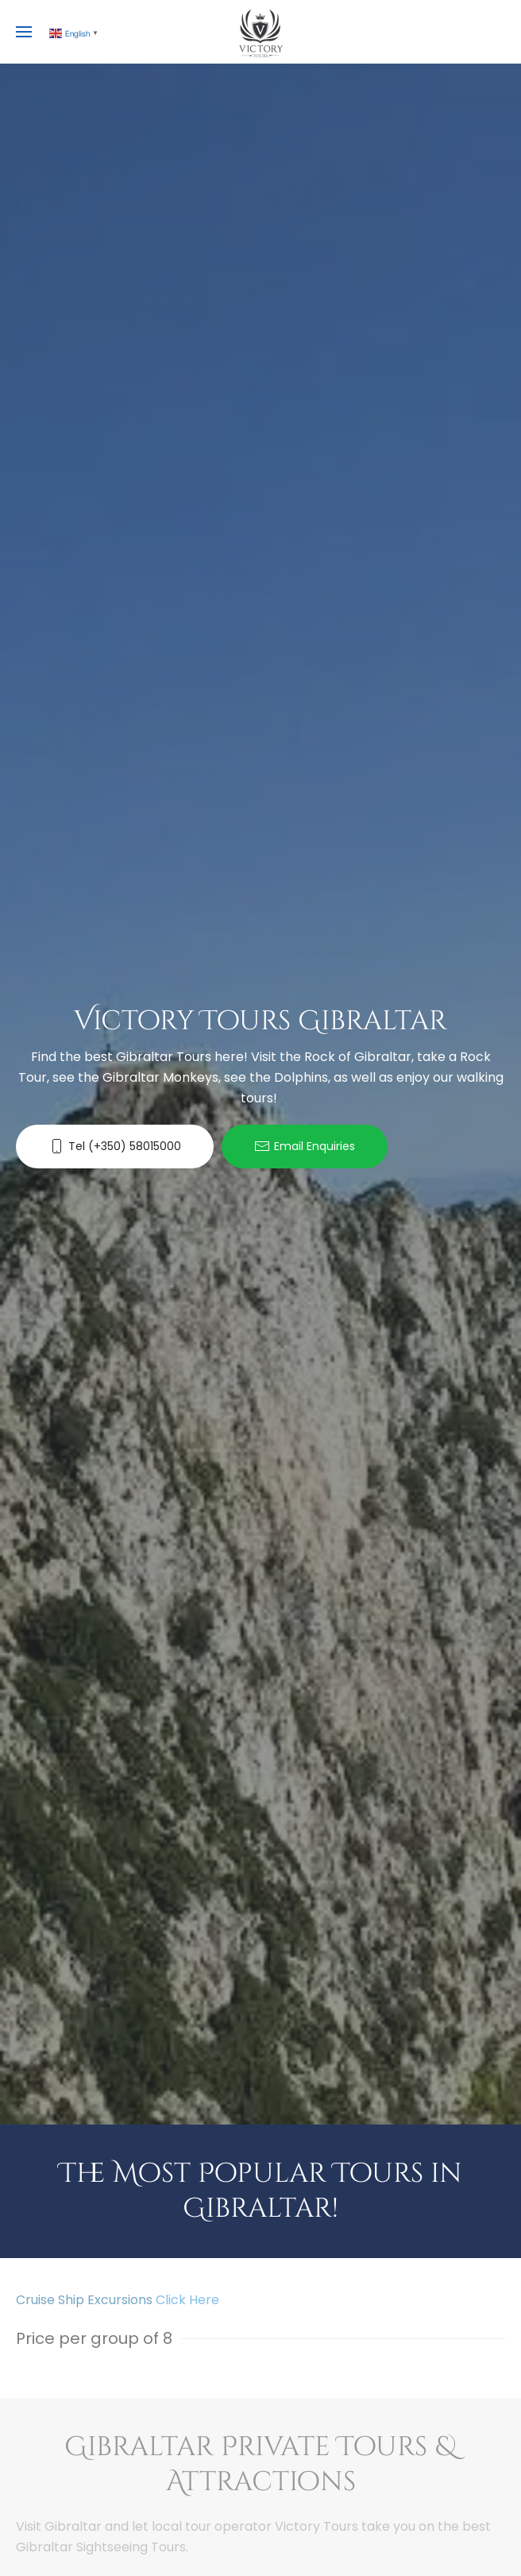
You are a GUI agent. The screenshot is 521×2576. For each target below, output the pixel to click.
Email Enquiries (304, 1146)
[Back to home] (260, 32)
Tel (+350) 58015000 (114, 1146)
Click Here (187, 2300)
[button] (24, 32)
